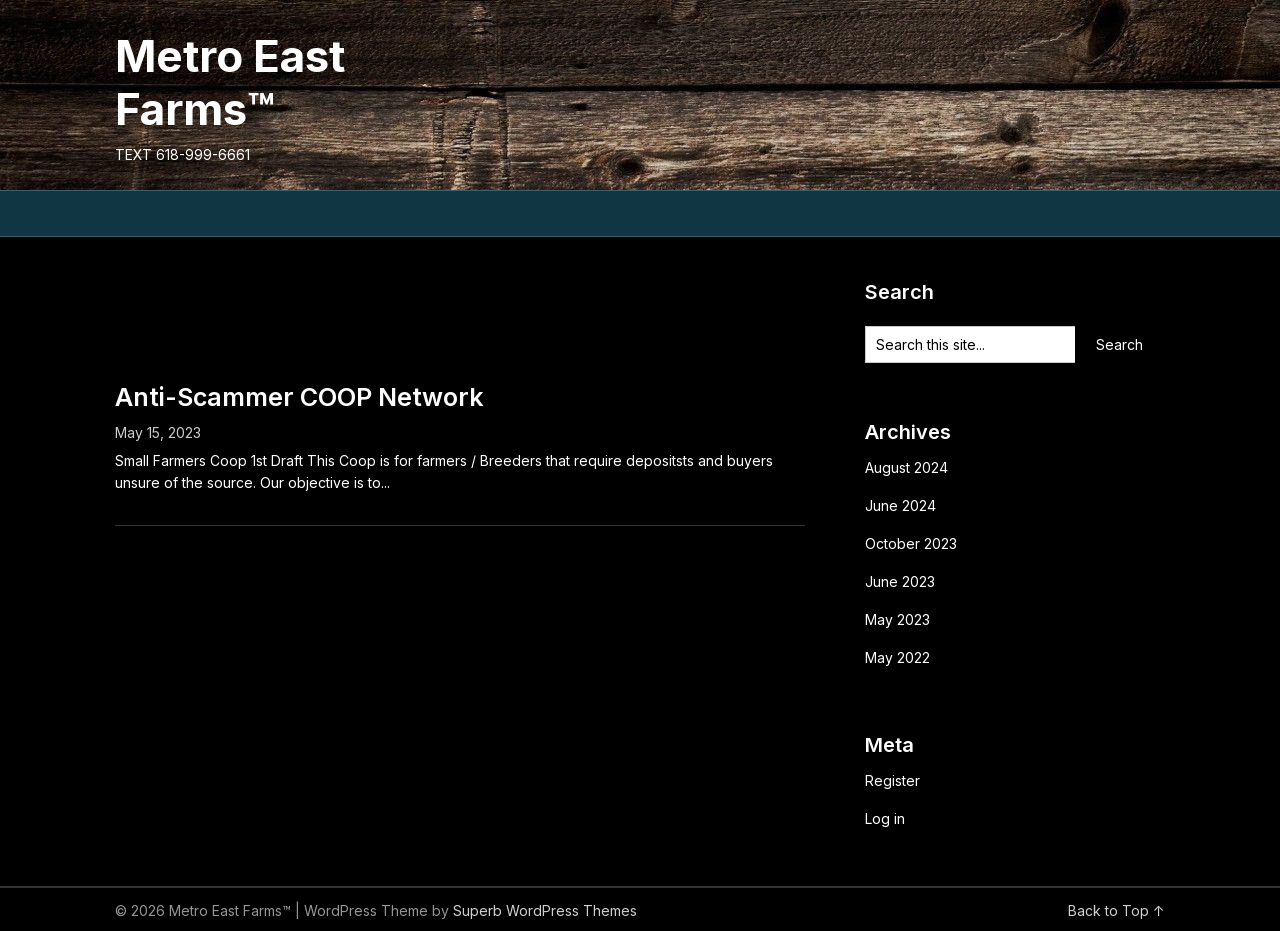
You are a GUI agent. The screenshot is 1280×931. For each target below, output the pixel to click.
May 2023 (897, 619)
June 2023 (900, 581)
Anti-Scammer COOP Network (299, 397)
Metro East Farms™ (230, 82)
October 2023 (911, 543)
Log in (885, 818)
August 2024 (906, 467)
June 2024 (900, 505)
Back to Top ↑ (1116, 910)
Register (892, 780)
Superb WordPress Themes (545, 910)
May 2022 (897, 657)
